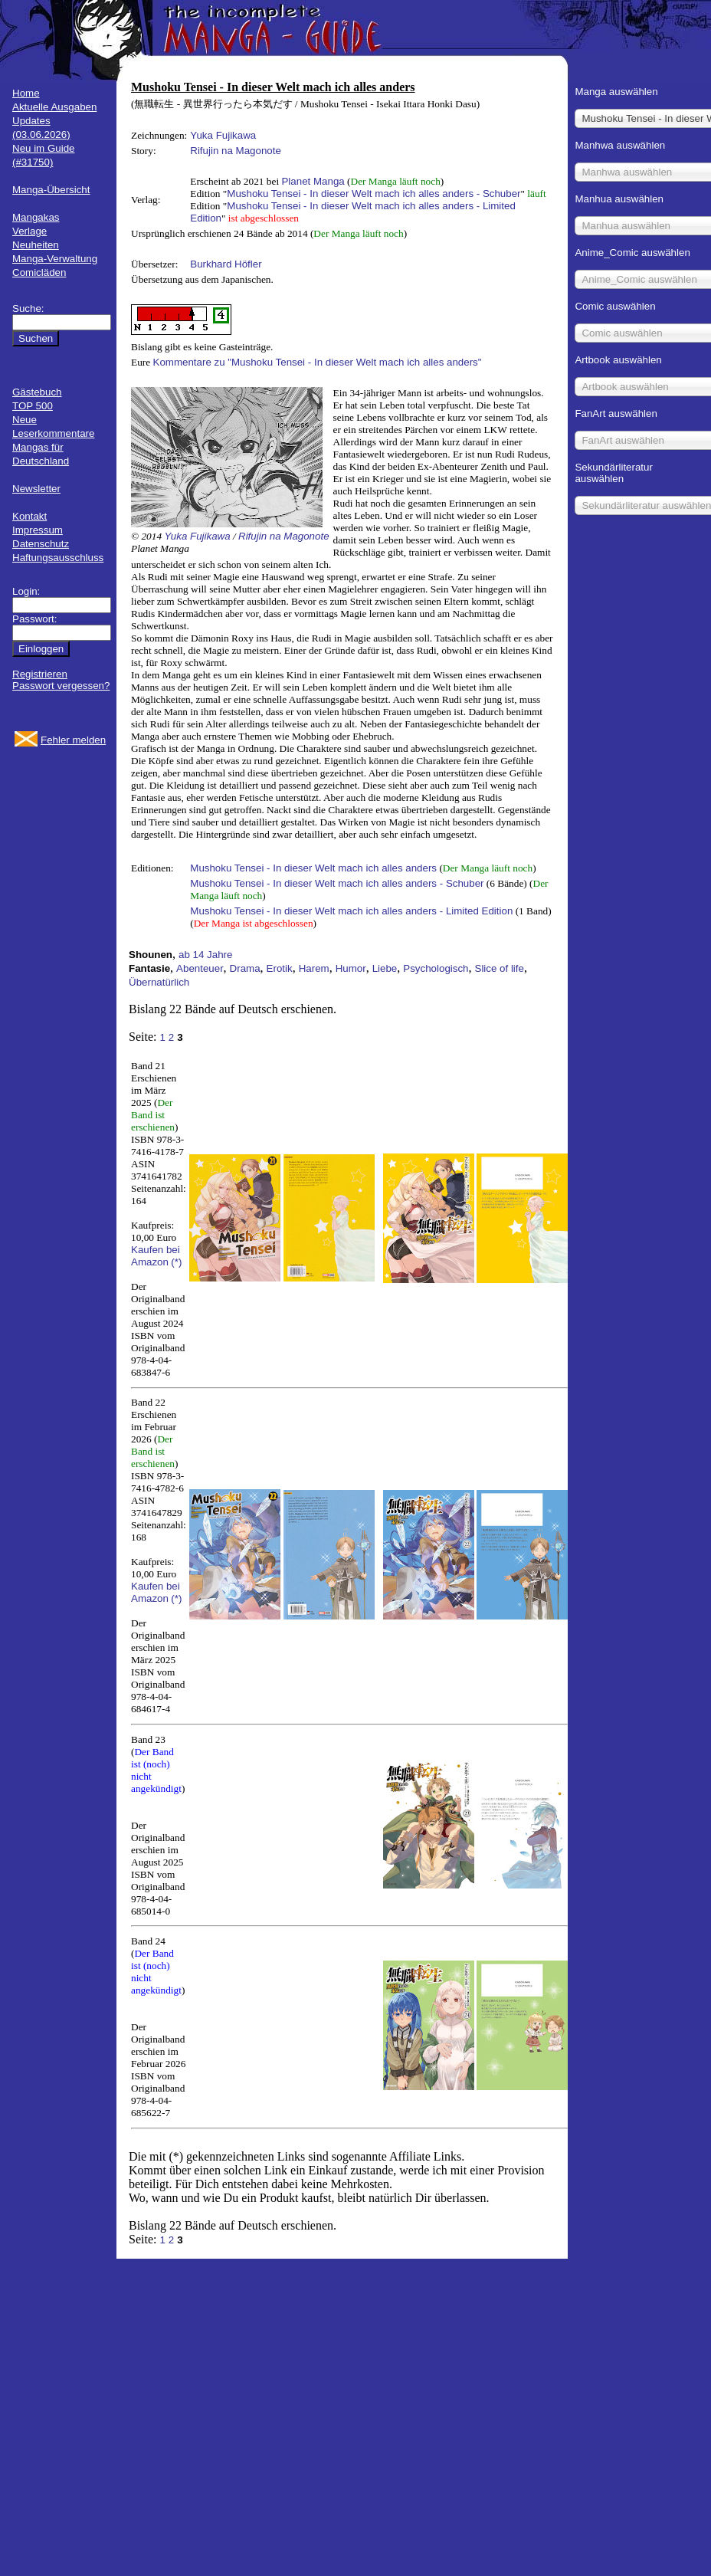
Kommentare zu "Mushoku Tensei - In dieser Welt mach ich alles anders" (317, 362)
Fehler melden (73, 740)
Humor (351, 968)
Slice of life (499, 968)
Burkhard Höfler (225, 264)
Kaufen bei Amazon (155, 1256)
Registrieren (39, 674)
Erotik (280, 968)
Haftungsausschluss (57, 557)
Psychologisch (435, 968)
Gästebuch (36, 392)
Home (26, 93)
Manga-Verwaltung (54, 258)
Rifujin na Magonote (235, 150)
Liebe (385, 968)
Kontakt (29, 516)
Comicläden (39, 272)
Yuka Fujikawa (223, 135)
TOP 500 (32, 406)
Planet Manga (312, 181)
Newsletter (36, 488)
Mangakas (36, 217)
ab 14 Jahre (205, 954)
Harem (314, 968)
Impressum (37, 530)
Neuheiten (35, 245)
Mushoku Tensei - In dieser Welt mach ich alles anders (313, 868)
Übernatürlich (159, 982)
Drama (245, 968)
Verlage (29, 231)
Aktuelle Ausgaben (54, 107)
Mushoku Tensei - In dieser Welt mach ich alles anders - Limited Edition (351, 911)
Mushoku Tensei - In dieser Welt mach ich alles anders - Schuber (373, 193)
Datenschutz (40, 544)
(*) (176, 1262)
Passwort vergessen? (61, 685)
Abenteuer (200, 968)
